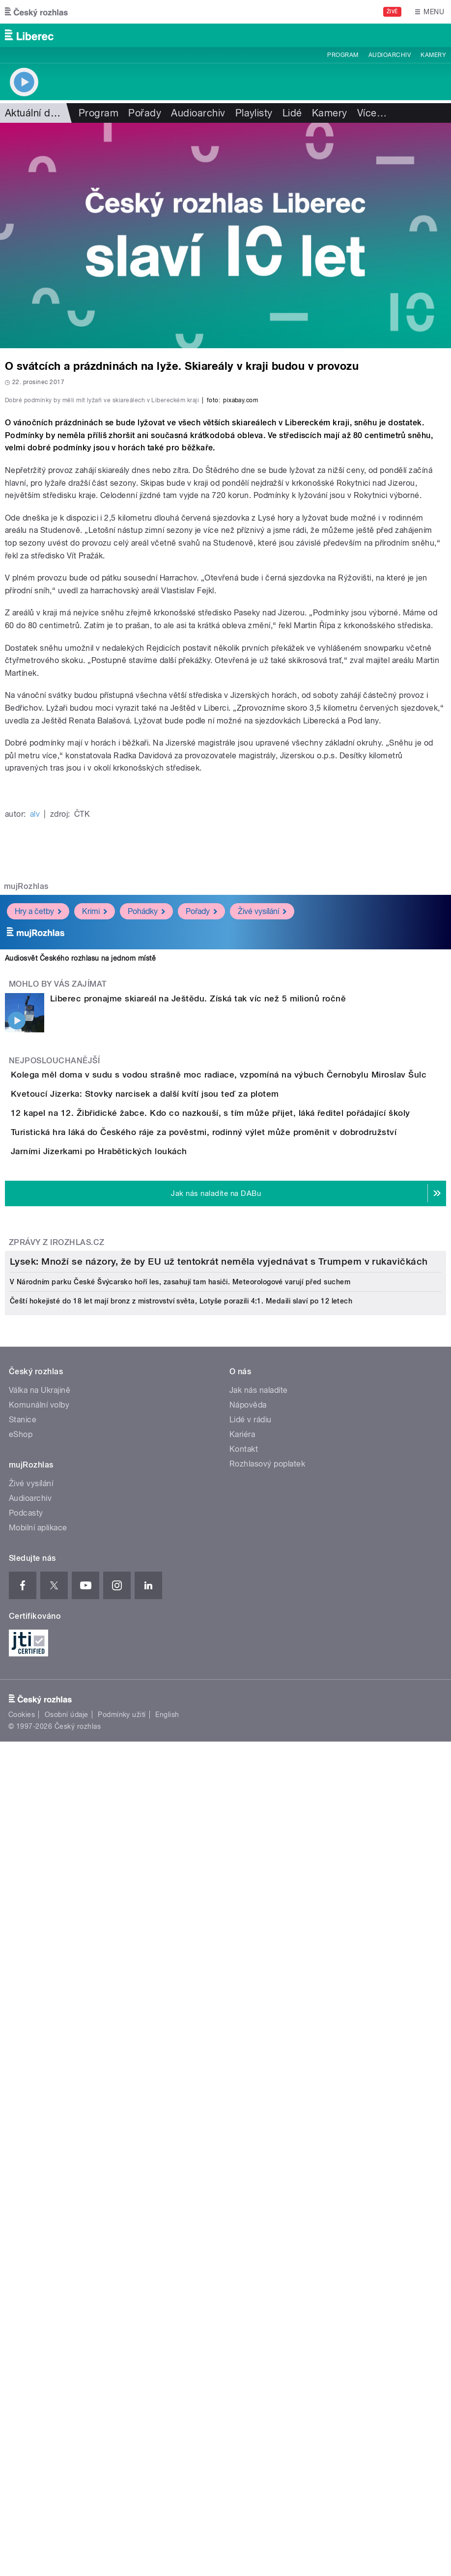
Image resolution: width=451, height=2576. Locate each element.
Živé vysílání (262, 1164)
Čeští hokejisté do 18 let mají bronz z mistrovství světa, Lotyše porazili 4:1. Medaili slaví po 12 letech (181, 1989)
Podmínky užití (122, 2402)
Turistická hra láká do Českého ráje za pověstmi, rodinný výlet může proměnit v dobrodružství (243, 1469)
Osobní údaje (66, 2402)
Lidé (292, 113)
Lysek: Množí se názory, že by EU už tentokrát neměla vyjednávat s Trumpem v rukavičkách (219, 1949)
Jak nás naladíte (258, 2077)
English (167, 2402)
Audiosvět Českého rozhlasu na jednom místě (80, 1212)
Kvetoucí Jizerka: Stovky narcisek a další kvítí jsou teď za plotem (184, 1375)
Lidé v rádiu (250, 2107)
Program (342, 55)
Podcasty (26, 2200)
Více (372, 113)
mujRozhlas (26, 1139)
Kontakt (243, 2136)
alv (35, 1067)
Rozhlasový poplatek (267, 2151)
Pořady (144, 113)
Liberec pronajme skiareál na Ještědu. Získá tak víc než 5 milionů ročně (198, 1252)
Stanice (22, 2107)
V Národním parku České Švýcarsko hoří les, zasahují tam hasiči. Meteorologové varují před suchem (180, 1969)
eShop (20, 2122)
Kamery (433, 55)
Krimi (94, 1164)
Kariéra (242, 2122)
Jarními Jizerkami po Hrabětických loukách (138, 1517)
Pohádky (146, 1164)
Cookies (21, 2402)
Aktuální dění (34, 113)
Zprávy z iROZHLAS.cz (57, 1635)
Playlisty (254, 113)
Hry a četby (38, 1164)
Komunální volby (39, 2092)
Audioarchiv (389, 55)
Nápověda (248, 2092)
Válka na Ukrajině (39, 2077)
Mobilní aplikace (38, 2215)
